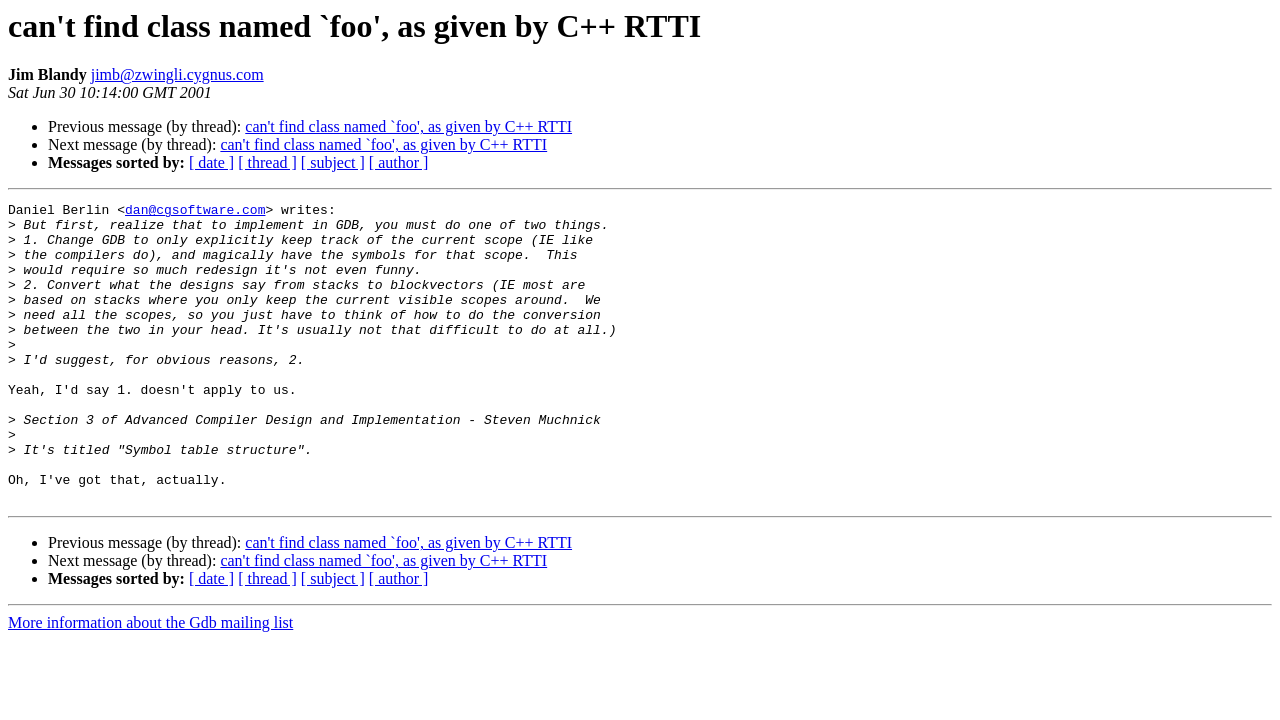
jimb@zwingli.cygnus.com (177, 74)
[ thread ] (267, 162)
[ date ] (211, 162)
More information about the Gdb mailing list (150, 682)
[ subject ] (333, 162)
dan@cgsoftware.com (195, 212)
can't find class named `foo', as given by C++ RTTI (408, 126)
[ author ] (399, 162)
